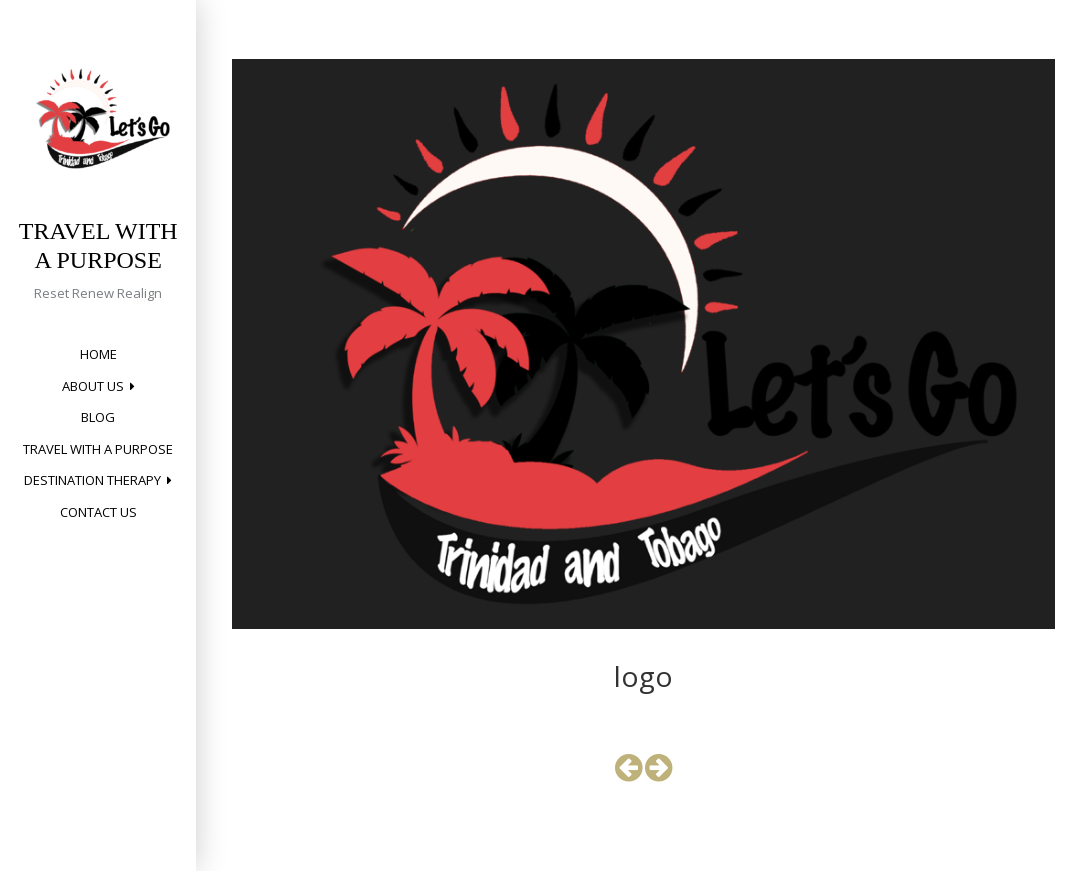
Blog (98, 417)
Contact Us (98, 512)
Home (98, 354)
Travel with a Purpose (98, 449)
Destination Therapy (92, 480)
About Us (93, 386)
